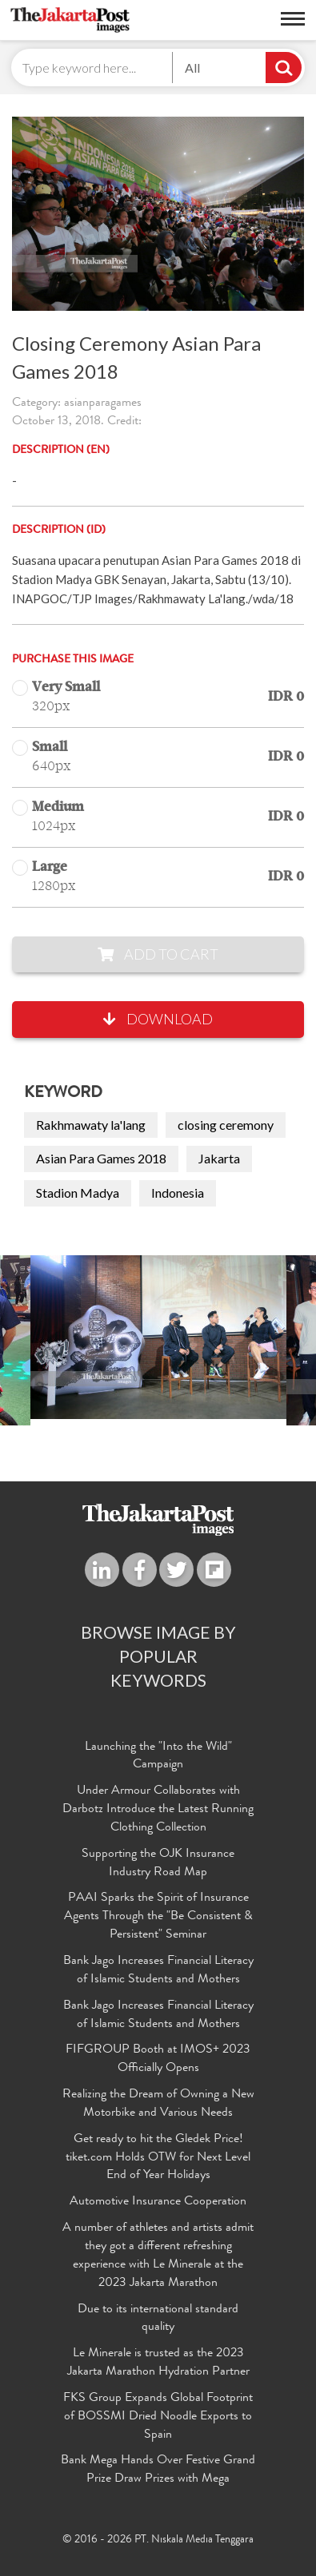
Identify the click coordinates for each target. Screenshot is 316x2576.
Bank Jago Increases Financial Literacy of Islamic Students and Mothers (158, 1970)
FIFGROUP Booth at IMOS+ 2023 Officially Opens (158, 2059)
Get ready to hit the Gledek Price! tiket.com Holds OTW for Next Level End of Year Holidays (158, 2158)
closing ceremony (226, 1124)
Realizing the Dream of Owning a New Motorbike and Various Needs (158, 2104)
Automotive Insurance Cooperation (158, 2202)
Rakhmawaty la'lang (91, 1124)
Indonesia (177, 1192)
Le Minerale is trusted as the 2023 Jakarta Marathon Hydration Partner (158, 2363)
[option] (158, 1337)
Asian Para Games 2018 (101, 1158)
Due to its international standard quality (158, 2319)
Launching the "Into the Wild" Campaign (158, 1756)
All (192, 67)
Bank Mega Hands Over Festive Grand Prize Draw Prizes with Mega (158, 2470)
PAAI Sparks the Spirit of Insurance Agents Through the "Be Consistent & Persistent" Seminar (158, 1917)
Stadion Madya (77, 1192)
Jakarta (219, 1158)
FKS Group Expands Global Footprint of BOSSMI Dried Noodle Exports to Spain (158, 2417)
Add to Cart (158, 954)
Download (158, 1019)
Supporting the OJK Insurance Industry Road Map (158, 1863)
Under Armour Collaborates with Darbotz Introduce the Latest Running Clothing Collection (158, 1810)
